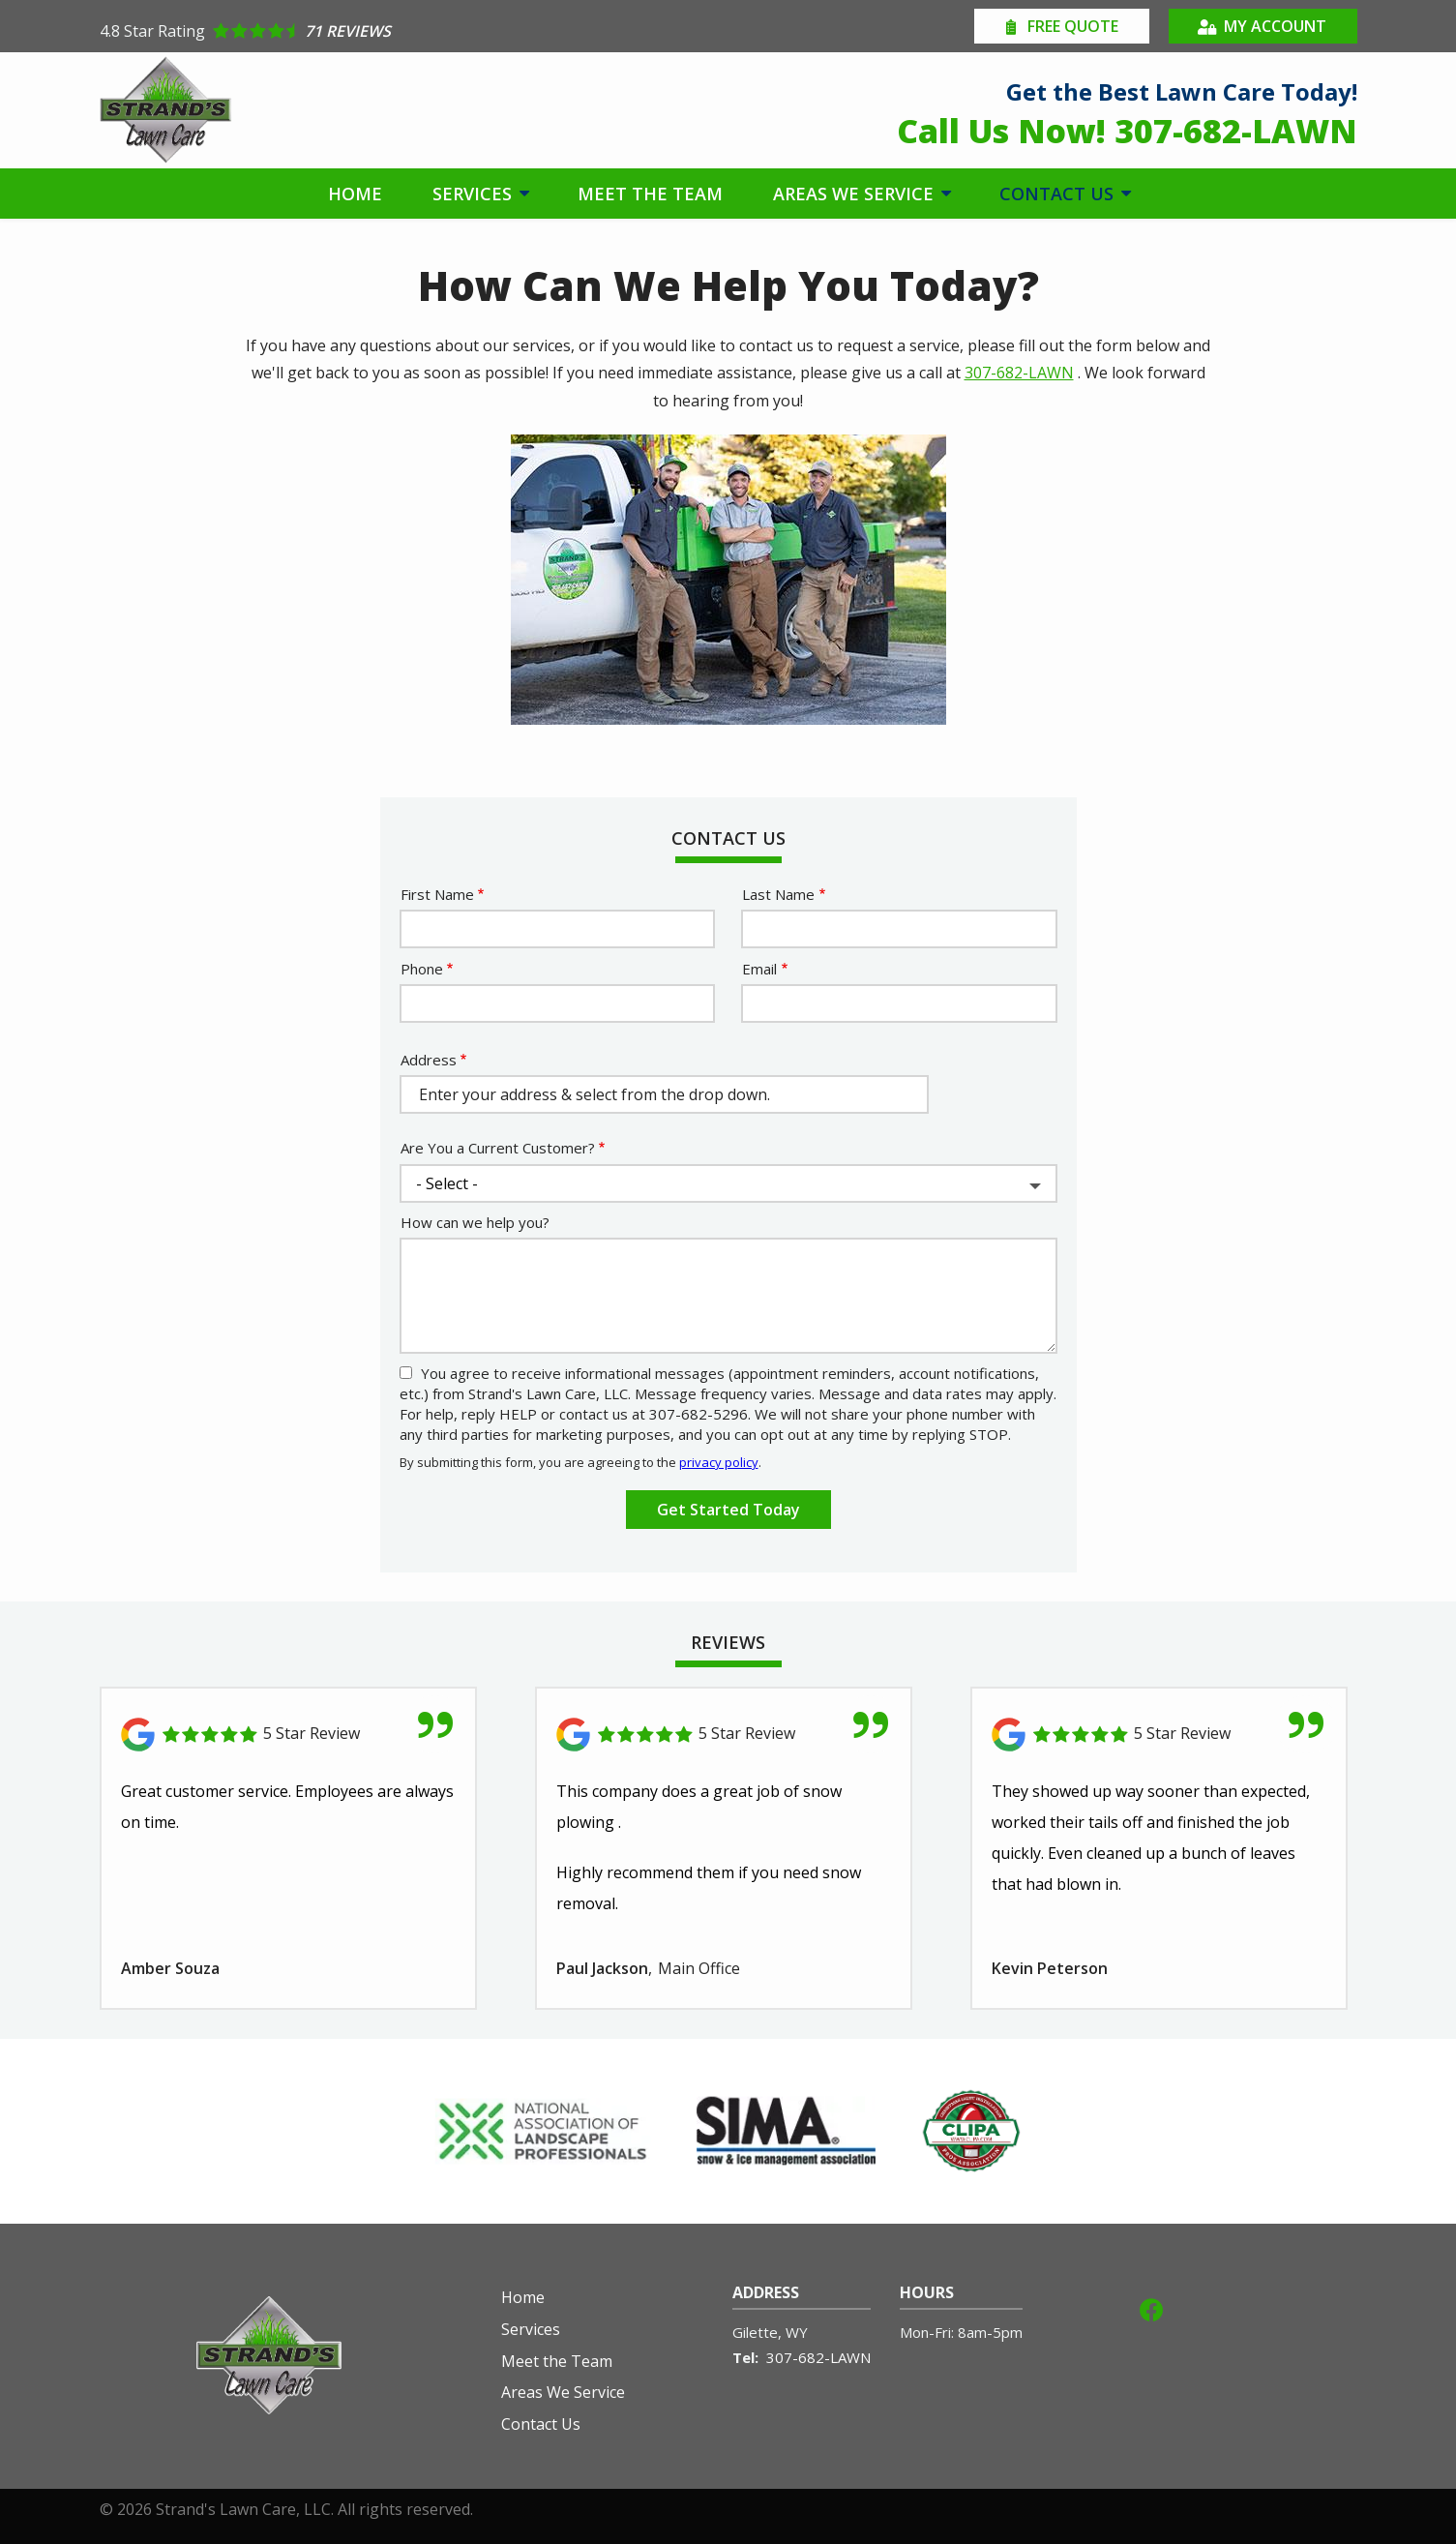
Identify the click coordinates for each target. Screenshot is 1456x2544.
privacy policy (718, 1462)
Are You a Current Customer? (498, 1147)
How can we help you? (475, 1222)
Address (429, 1059)
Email (759, 968)
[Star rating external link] (414, 31)
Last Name (778, 894)
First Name (437, 894)
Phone (422, 968)
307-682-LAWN (1019, 372)
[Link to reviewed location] (288, 1734)
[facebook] (1151, 2307)
